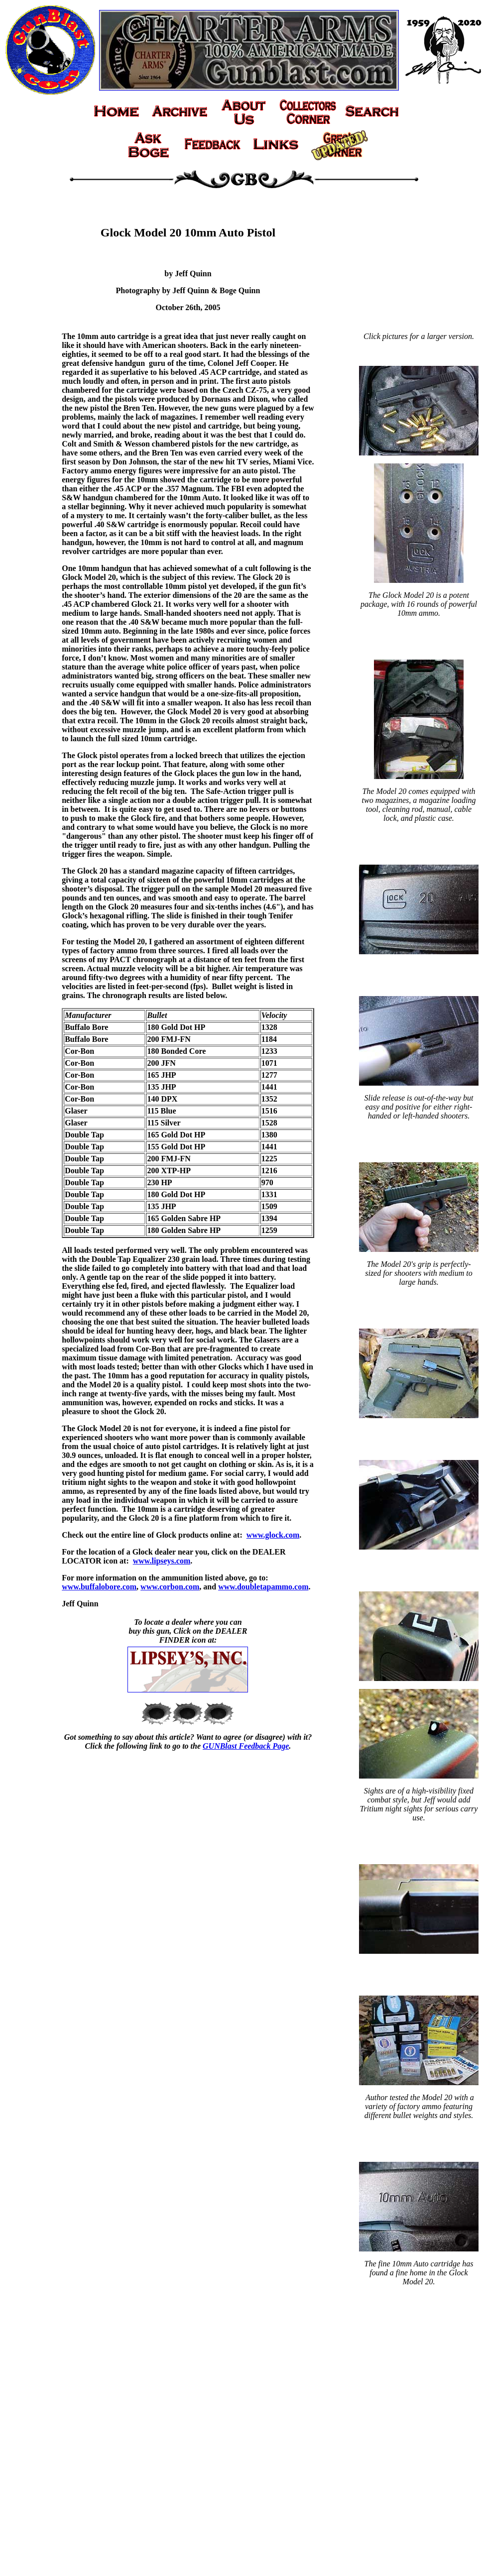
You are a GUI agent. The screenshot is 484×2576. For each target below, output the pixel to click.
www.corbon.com (169, 1586)
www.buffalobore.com (99, 1586)
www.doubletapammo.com (263, 1586)
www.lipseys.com (162, 1561)
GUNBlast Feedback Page (246, 1746)
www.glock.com (273, 1535)
